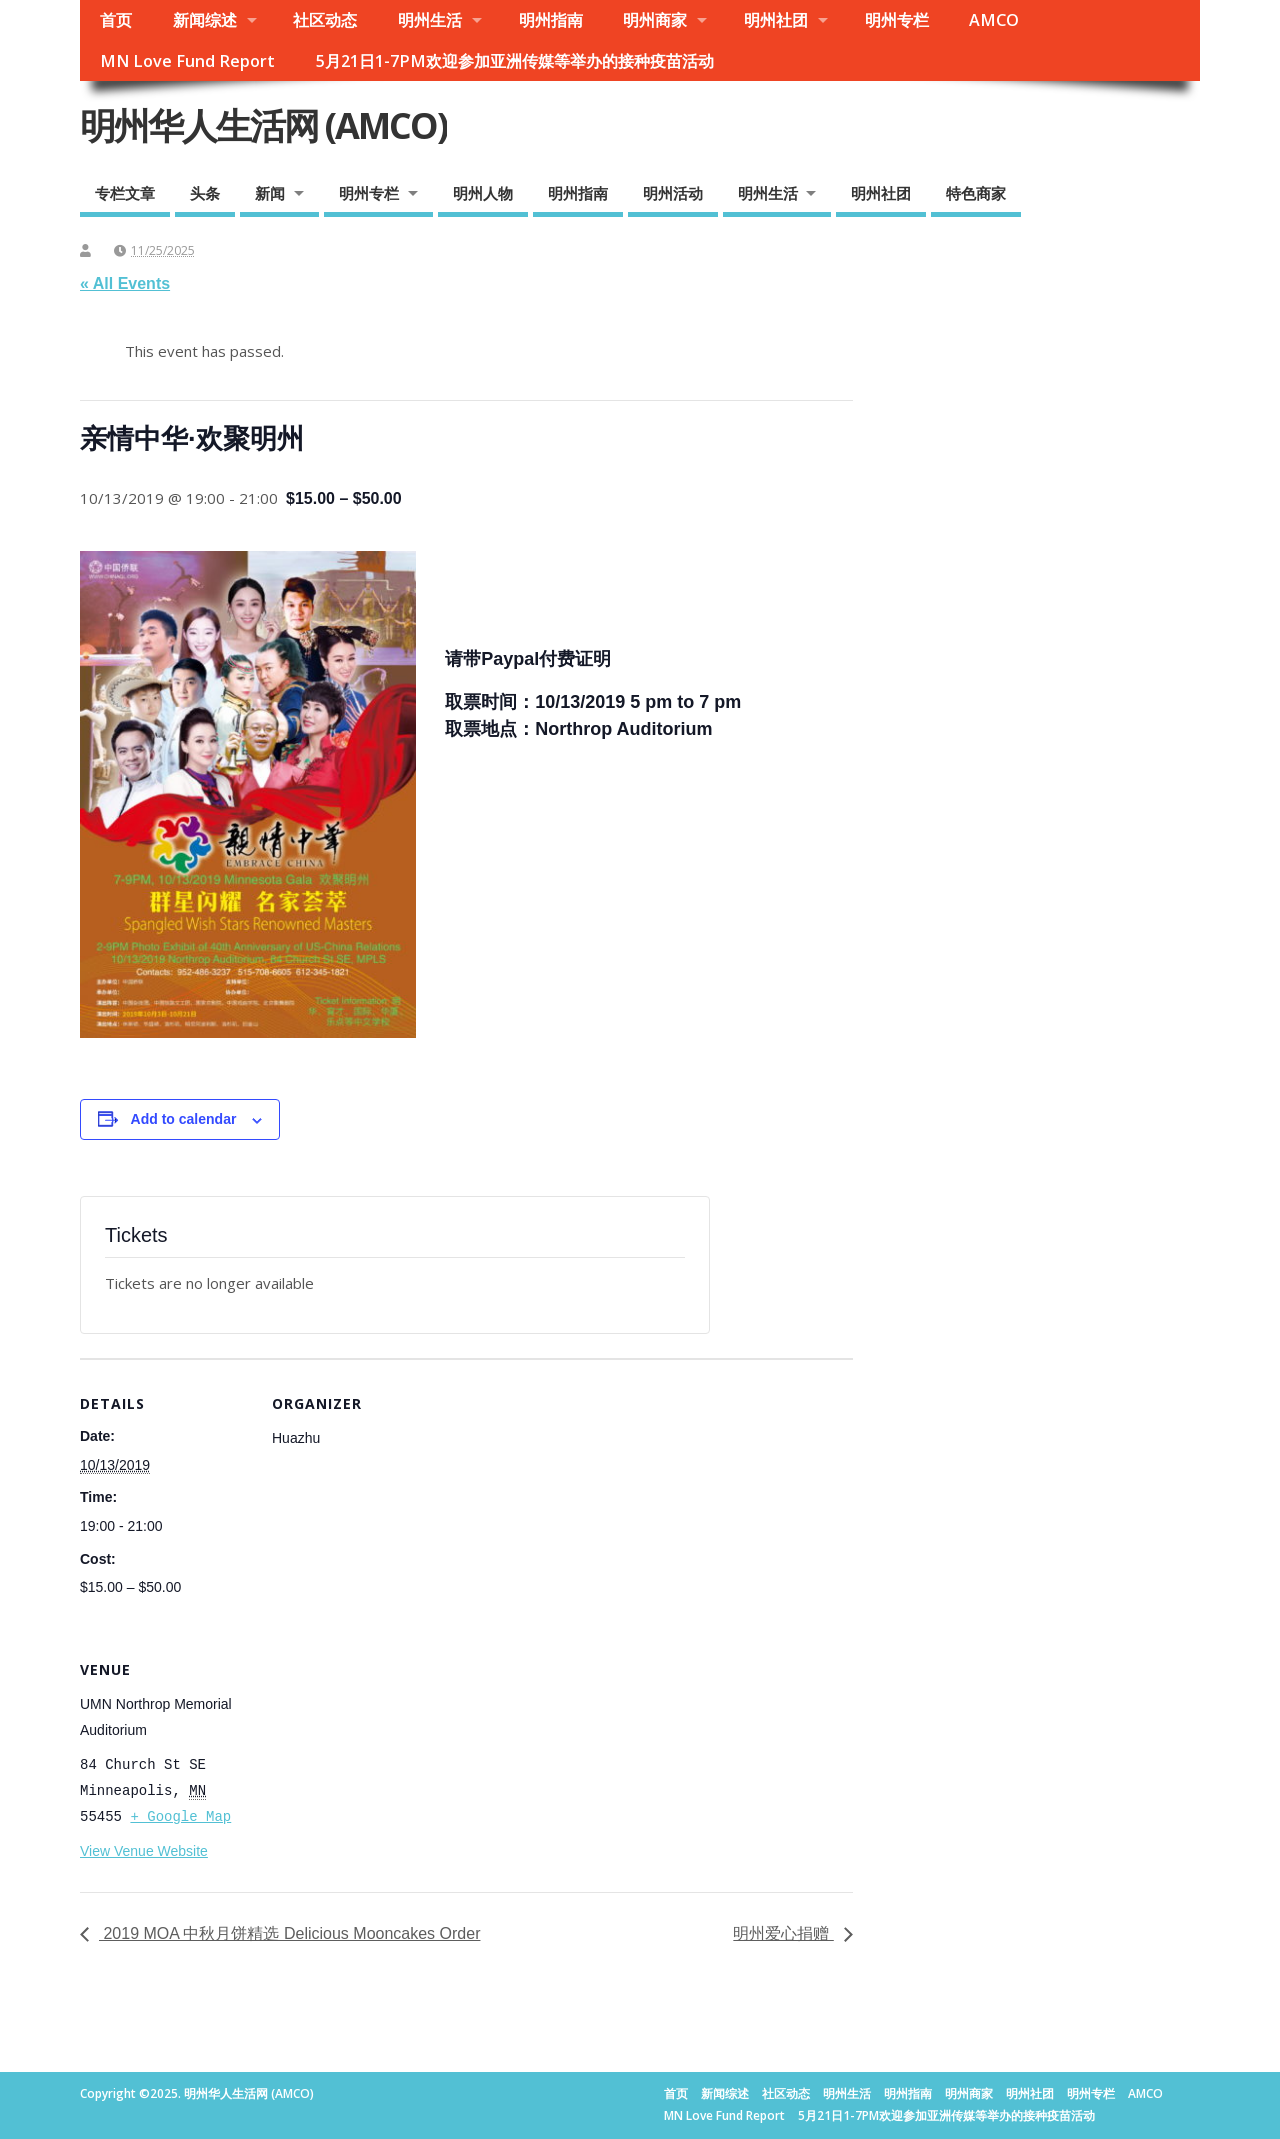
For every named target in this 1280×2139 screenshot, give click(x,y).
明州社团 (776, 20)
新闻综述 (205, 20)
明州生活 (430, 20)
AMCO (994, 20)
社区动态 (325, 20)
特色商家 (976, 193)
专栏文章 (125, 193)
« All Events (125, 283)
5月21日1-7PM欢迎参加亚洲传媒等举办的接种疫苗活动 (515, 61)
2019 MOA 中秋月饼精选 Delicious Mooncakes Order (289, 1933)
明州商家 (655, 20)
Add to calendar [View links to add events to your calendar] (184, 1119)
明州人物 (483, 193)
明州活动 (673, 193)
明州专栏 (897, 20)
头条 (205, 193)
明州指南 (551, 20)
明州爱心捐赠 (783, 1933)
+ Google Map (180, 1817)
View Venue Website (144, 1851)
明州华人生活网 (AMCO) (263, 125)
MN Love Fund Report (187, 61)
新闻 (270, 193)
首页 (116, 20)
